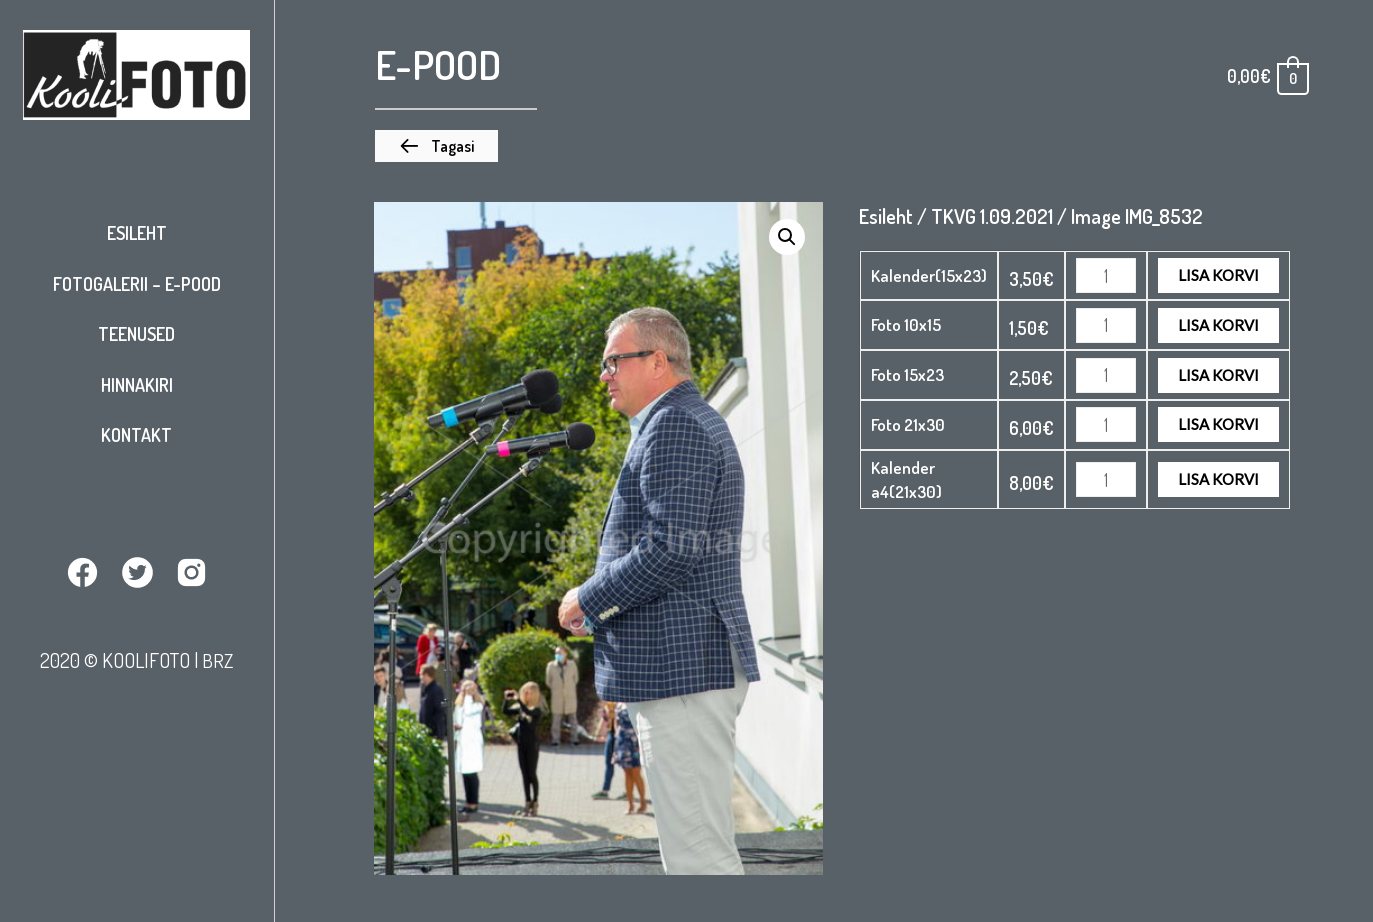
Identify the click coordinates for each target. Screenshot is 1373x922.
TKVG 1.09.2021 (992, 216)
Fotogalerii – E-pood (137, 284)
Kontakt (136, 435)
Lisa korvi (1218, 275)
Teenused (136, 334)
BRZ (218, 659)
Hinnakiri (137, 385)
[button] (436, 146)
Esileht (137, 233)
